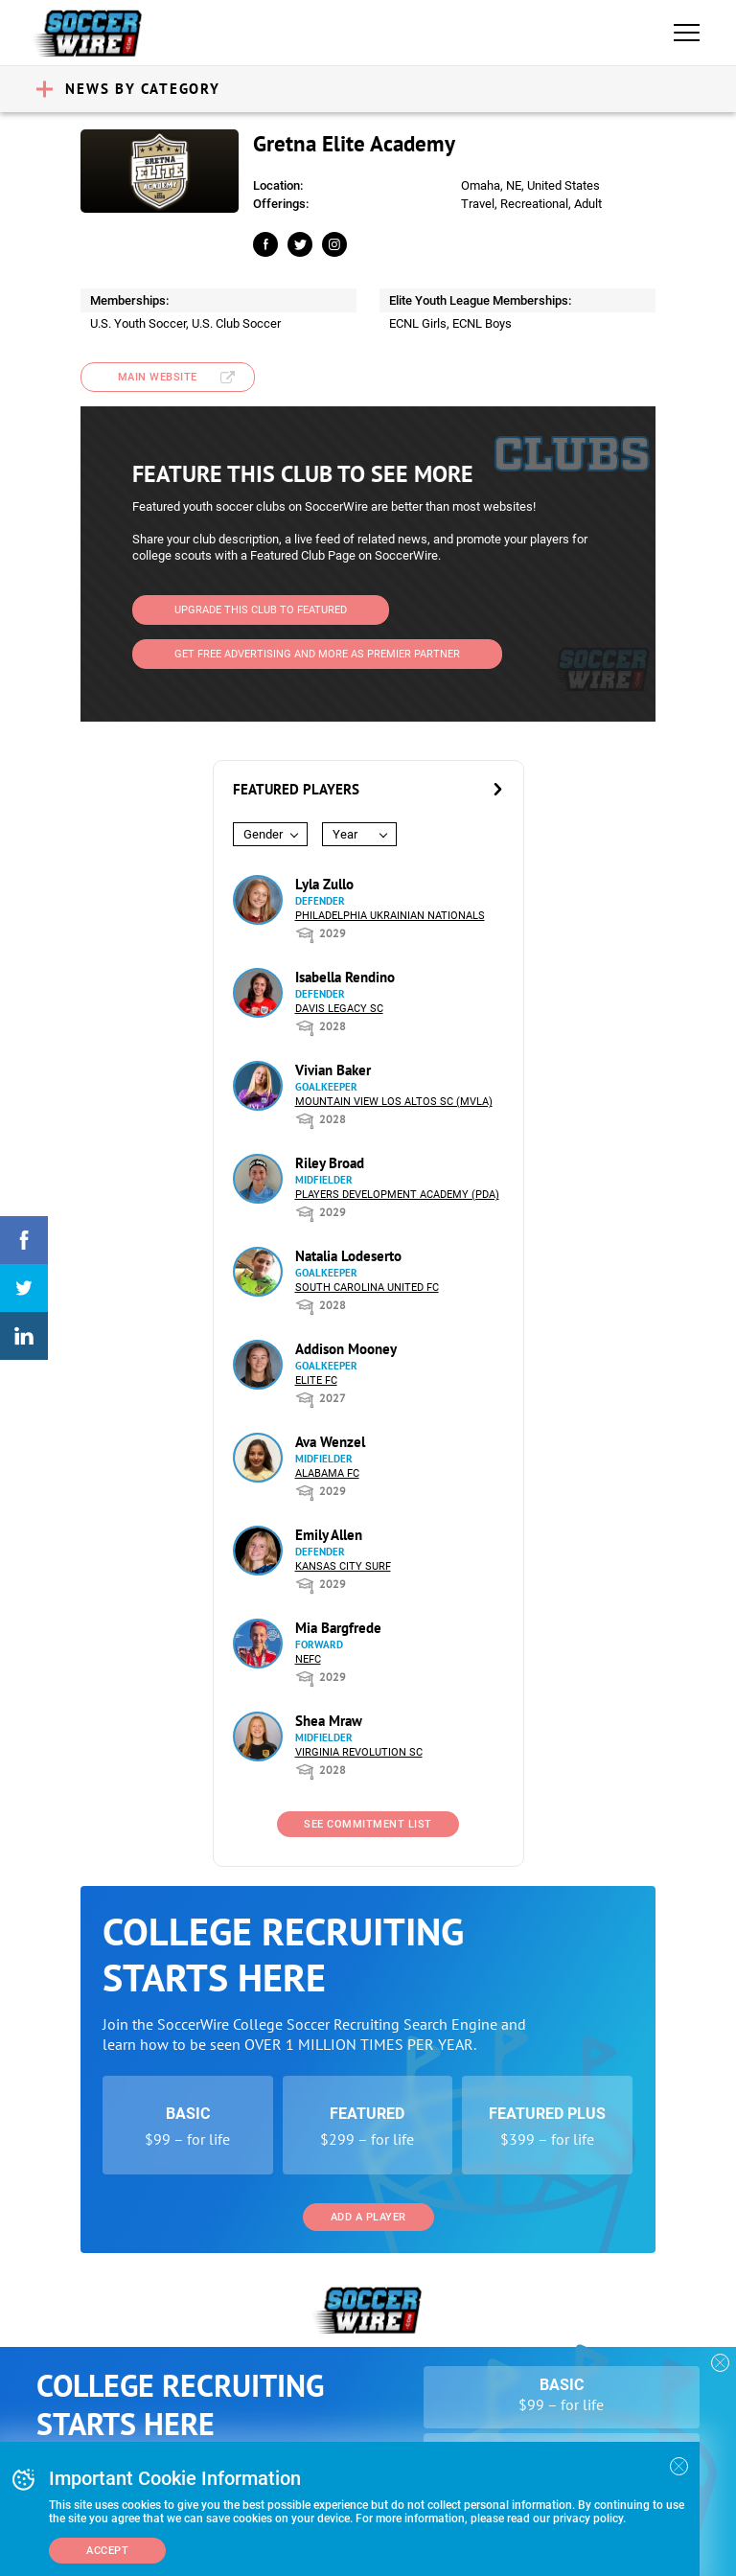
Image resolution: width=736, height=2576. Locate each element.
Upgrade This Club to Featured (260, 610)
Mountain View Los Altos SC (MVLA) (394, 1101)
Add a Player (368, 2217)
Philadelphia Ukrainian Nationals (390, 915)
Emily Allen (328, 1535)
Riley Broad (329, 1163)
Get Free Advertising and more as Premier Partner (317, 654)
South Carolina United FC (367, 1287)
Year (345, 834)
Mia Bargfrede (338, 1628)
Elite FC (316, 1380)
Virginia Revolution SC (359, 1752)
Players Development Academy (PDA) (397, 1194)
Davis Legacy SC (339, 1008)
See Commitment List (368, 1824)
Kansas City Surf (343, 1566)
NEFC (308, 1659)
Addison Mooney (346, 1349)
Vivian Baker (333, 1070)
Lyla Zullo (324, 884)
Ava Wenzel (330, 1442)
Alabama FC (327, 1473)
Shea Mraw (328, 1721)
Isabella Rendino (345, 977)
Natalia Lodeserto (348, 1256)
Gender (263, 834)
